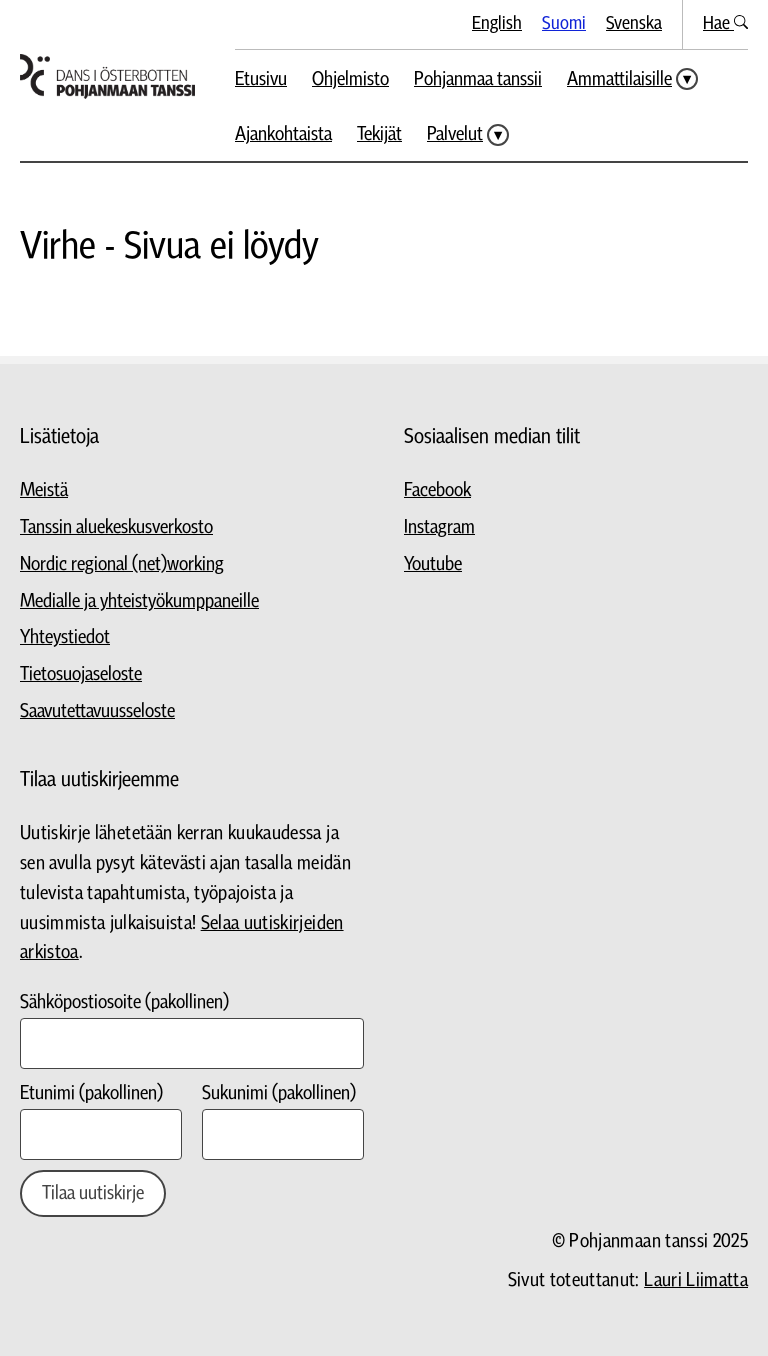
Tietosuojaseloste (81, 674)
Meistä (44, 490)
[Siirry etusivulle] (107, 76)
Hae (725, 23)
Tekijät (379, 134)
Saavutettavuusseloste (97, 711)
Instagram (439, 527)
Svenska (634, 23)
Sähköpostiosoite (124, 1002)
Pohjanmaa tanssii (478, 79)
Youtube (433, 564)
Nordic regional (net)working (122, 564)
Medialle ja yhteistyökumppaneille (139, 601)
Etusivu (261, 79)
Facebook (437, 490)
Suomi (564, 23)
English (497, 23)
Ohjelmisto (350, 79)
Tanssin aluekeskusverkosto (116, 527)
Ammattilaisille (619, 79)
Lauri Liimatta (696, 1280)
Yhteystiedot (65, 637)
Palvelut (455, 134)
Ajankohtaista (283, 134)
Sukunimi (279, 1093)
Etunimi (91, 1093)
